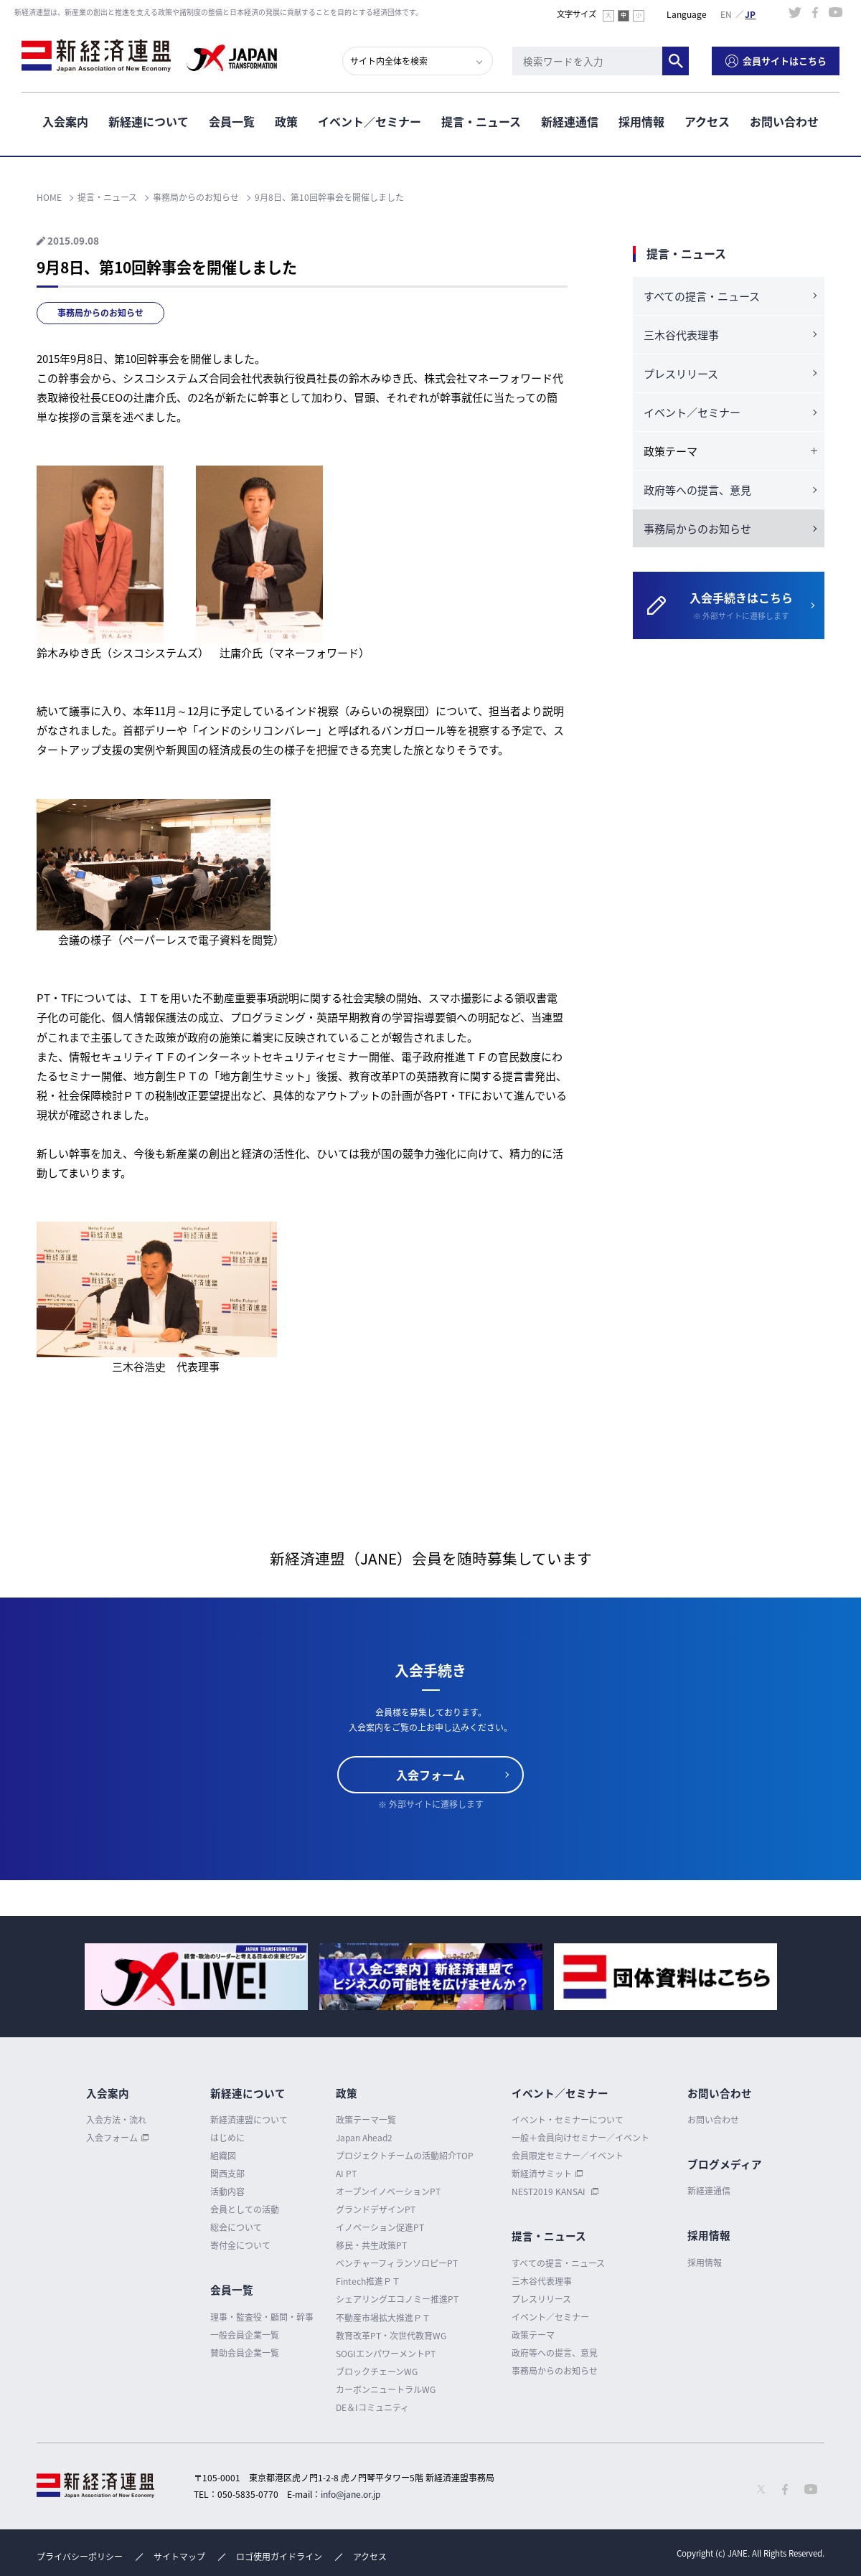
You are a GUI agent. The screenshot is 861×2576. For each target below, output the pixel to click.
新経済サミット (542, 2173)
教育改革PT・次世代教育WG (391, 2335)
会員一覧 (232, 121)
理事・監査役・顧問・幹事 (262, 2317)
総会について (236, 2227)
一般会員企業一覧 (244, 2335)
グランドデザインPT (375, 2209)
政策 (286, 121)
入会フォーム (430, 1774)
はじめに (227, 2137)
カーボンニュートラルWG (386, 2389)
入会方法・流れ (116, 2119)
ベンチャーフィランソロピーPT (397, 2263)
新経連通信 (569, 121)
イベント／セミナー (369, 121)
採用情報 (641, 121)
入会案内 (65, 121)
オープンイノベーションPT (388, 2191)
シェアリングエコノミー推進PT (397, 2299)
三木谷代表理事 (681, 335)
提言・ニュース (481, 121)
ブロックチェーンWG (377, 2371)
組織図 (223, 2155)
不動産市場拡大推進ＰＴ (383, 2317)
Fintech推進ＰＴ (368, 2281)
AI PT (346, 2173)
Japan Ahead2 (364, 2137)
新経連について (148, 121)
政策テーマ (533, 2335)
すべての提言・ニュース (702, 296)
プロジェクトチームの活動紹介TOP (405, 2155)
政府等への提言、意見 (697, 490)
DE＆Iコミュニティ (372, 2407)
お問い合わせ (784, 121)
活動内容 (227, 2191)
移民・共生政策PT (371, 2245)
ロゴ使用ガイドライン (279, 2556)
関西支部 (227, 2173)
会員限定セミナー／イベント (568, 2155)
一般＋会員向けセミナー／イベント (580, 2137)
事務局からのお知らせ (100, 312)
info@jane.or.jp (350, 2494)
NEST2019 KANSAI (550, 2191)
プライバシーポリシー (80, 2556)
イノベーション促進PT (380, 2227)
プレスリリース (681, 374)
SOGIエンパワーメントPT (386, 2353)
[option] (196, 1976)
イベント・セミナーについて (568, 2119)
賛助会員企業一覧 (244, 2352)
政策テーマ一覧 (366, 2119)
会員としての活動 (244, 2209)
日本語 (750, 13)
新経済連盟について (249, 2119)
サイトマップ (179, 2556)
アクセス (707, 121)
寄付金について (240, 2245)
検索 (675, 61)
